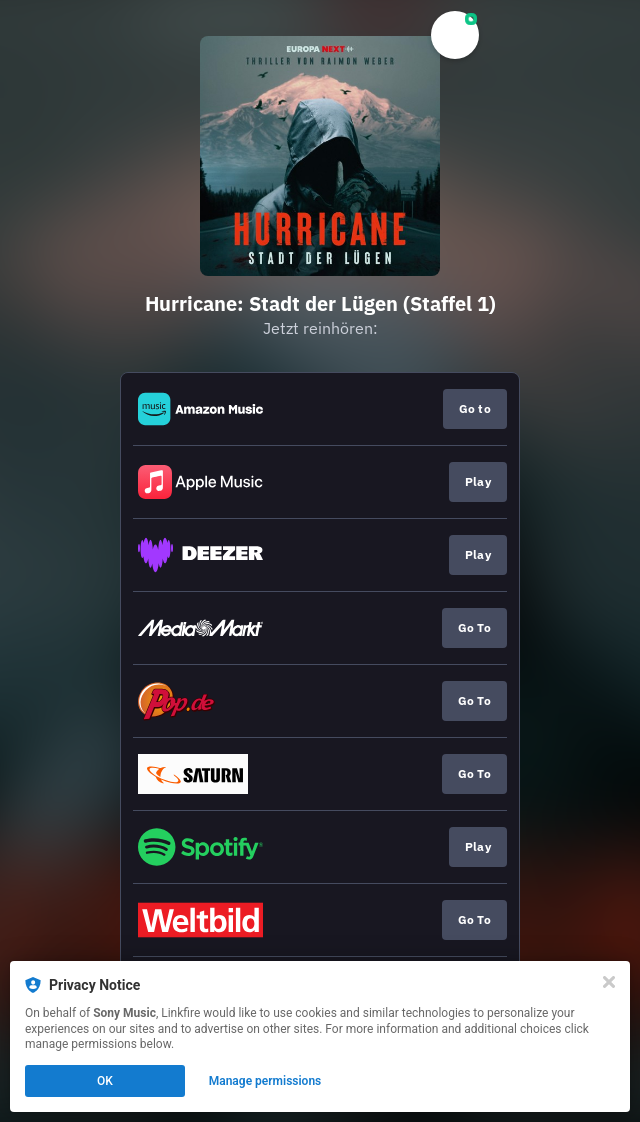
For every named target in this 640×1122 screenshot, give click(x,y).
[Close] (609, 982)
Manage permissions (265, 1081)
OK (105, 1081)
